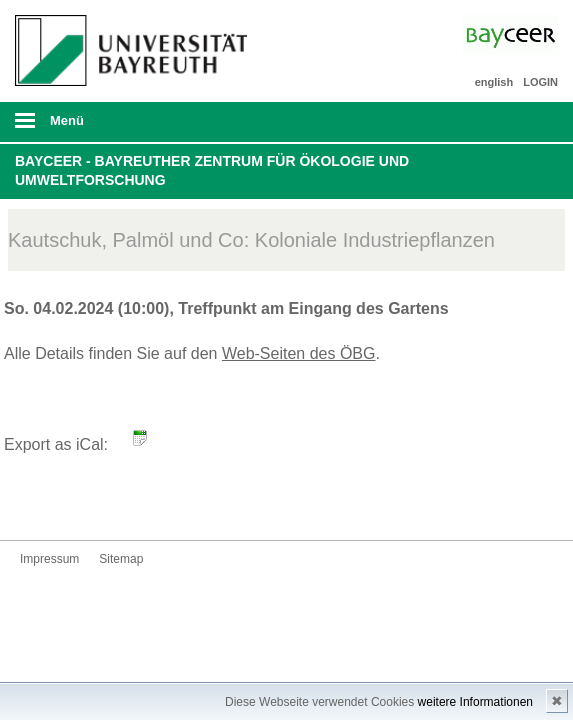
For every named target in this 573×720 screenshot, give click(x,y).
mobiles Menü (125, 127)
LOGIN (540, 82)
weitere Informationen (475, 702)
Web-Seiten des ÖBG (299, 353)
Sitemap (121, 559)
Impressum (49, 559)
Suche (505, 122)
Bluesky (36, 502)
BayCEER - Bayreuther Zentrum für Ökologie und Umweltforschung (212, 171)
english (494, 82)
